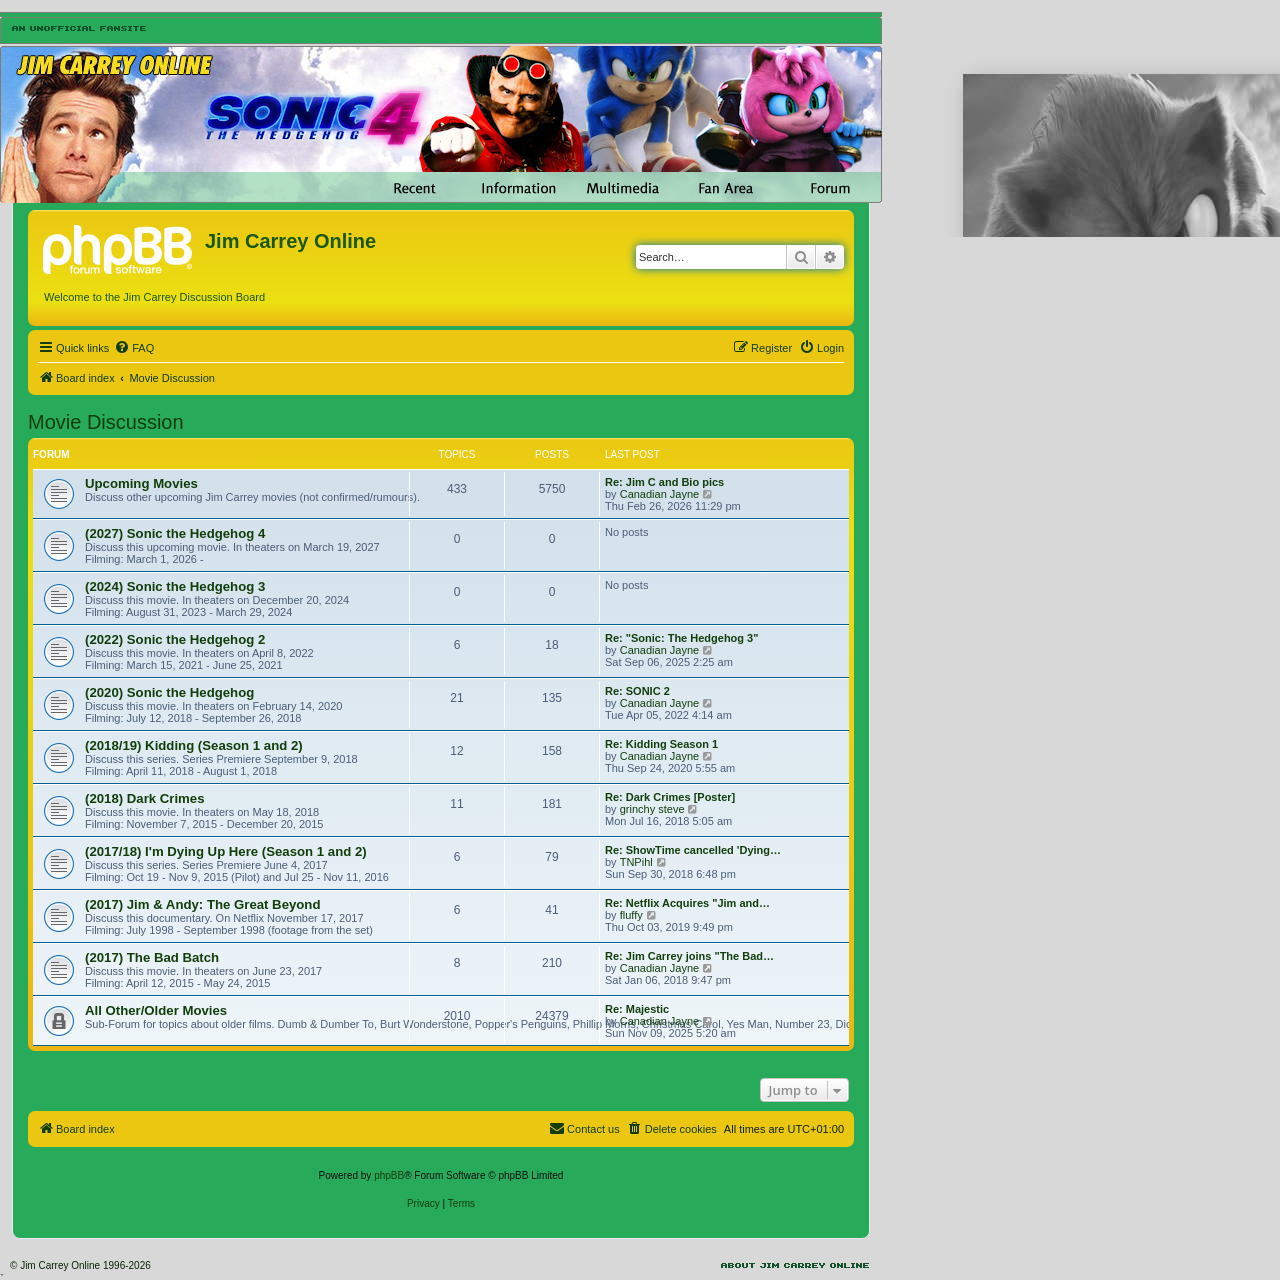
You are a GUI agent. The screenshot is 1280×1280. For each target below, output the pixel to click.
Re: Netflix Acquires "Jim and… (687, 903)
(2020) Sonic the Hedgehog (169, 692)
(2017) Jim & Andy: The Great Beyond (202, 904)
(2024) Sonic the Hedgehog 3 (175, 586)
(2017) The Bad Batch (152, 957)
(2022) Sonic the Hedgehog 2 (175, 639)
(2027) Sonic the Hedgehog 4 (175, 533)
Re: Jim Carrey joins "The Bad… (689, 956)
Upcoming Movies (141, 483)
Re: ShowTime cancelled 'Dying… (693, 850)
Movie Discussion (106, 422)
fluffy (631, 915)
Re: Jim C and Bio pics (664, 482)
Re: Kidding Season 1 (661, 744)
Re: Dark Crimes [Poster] (670, 797)
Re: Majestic (637, 1009)
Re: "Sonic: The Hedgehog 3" (681, 638)
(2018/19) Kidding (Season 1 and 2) (194, 745)
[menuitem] (134, 348)
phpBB (389, 1175)
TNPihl (636, 862)
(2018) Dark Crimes (145, 798)
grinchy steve (652, 809)
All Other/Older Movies (156, 1010)
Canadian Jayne (660, 494)
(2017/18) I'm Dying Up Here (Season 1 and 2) (226, 851)
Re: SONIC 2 (637, 691)
